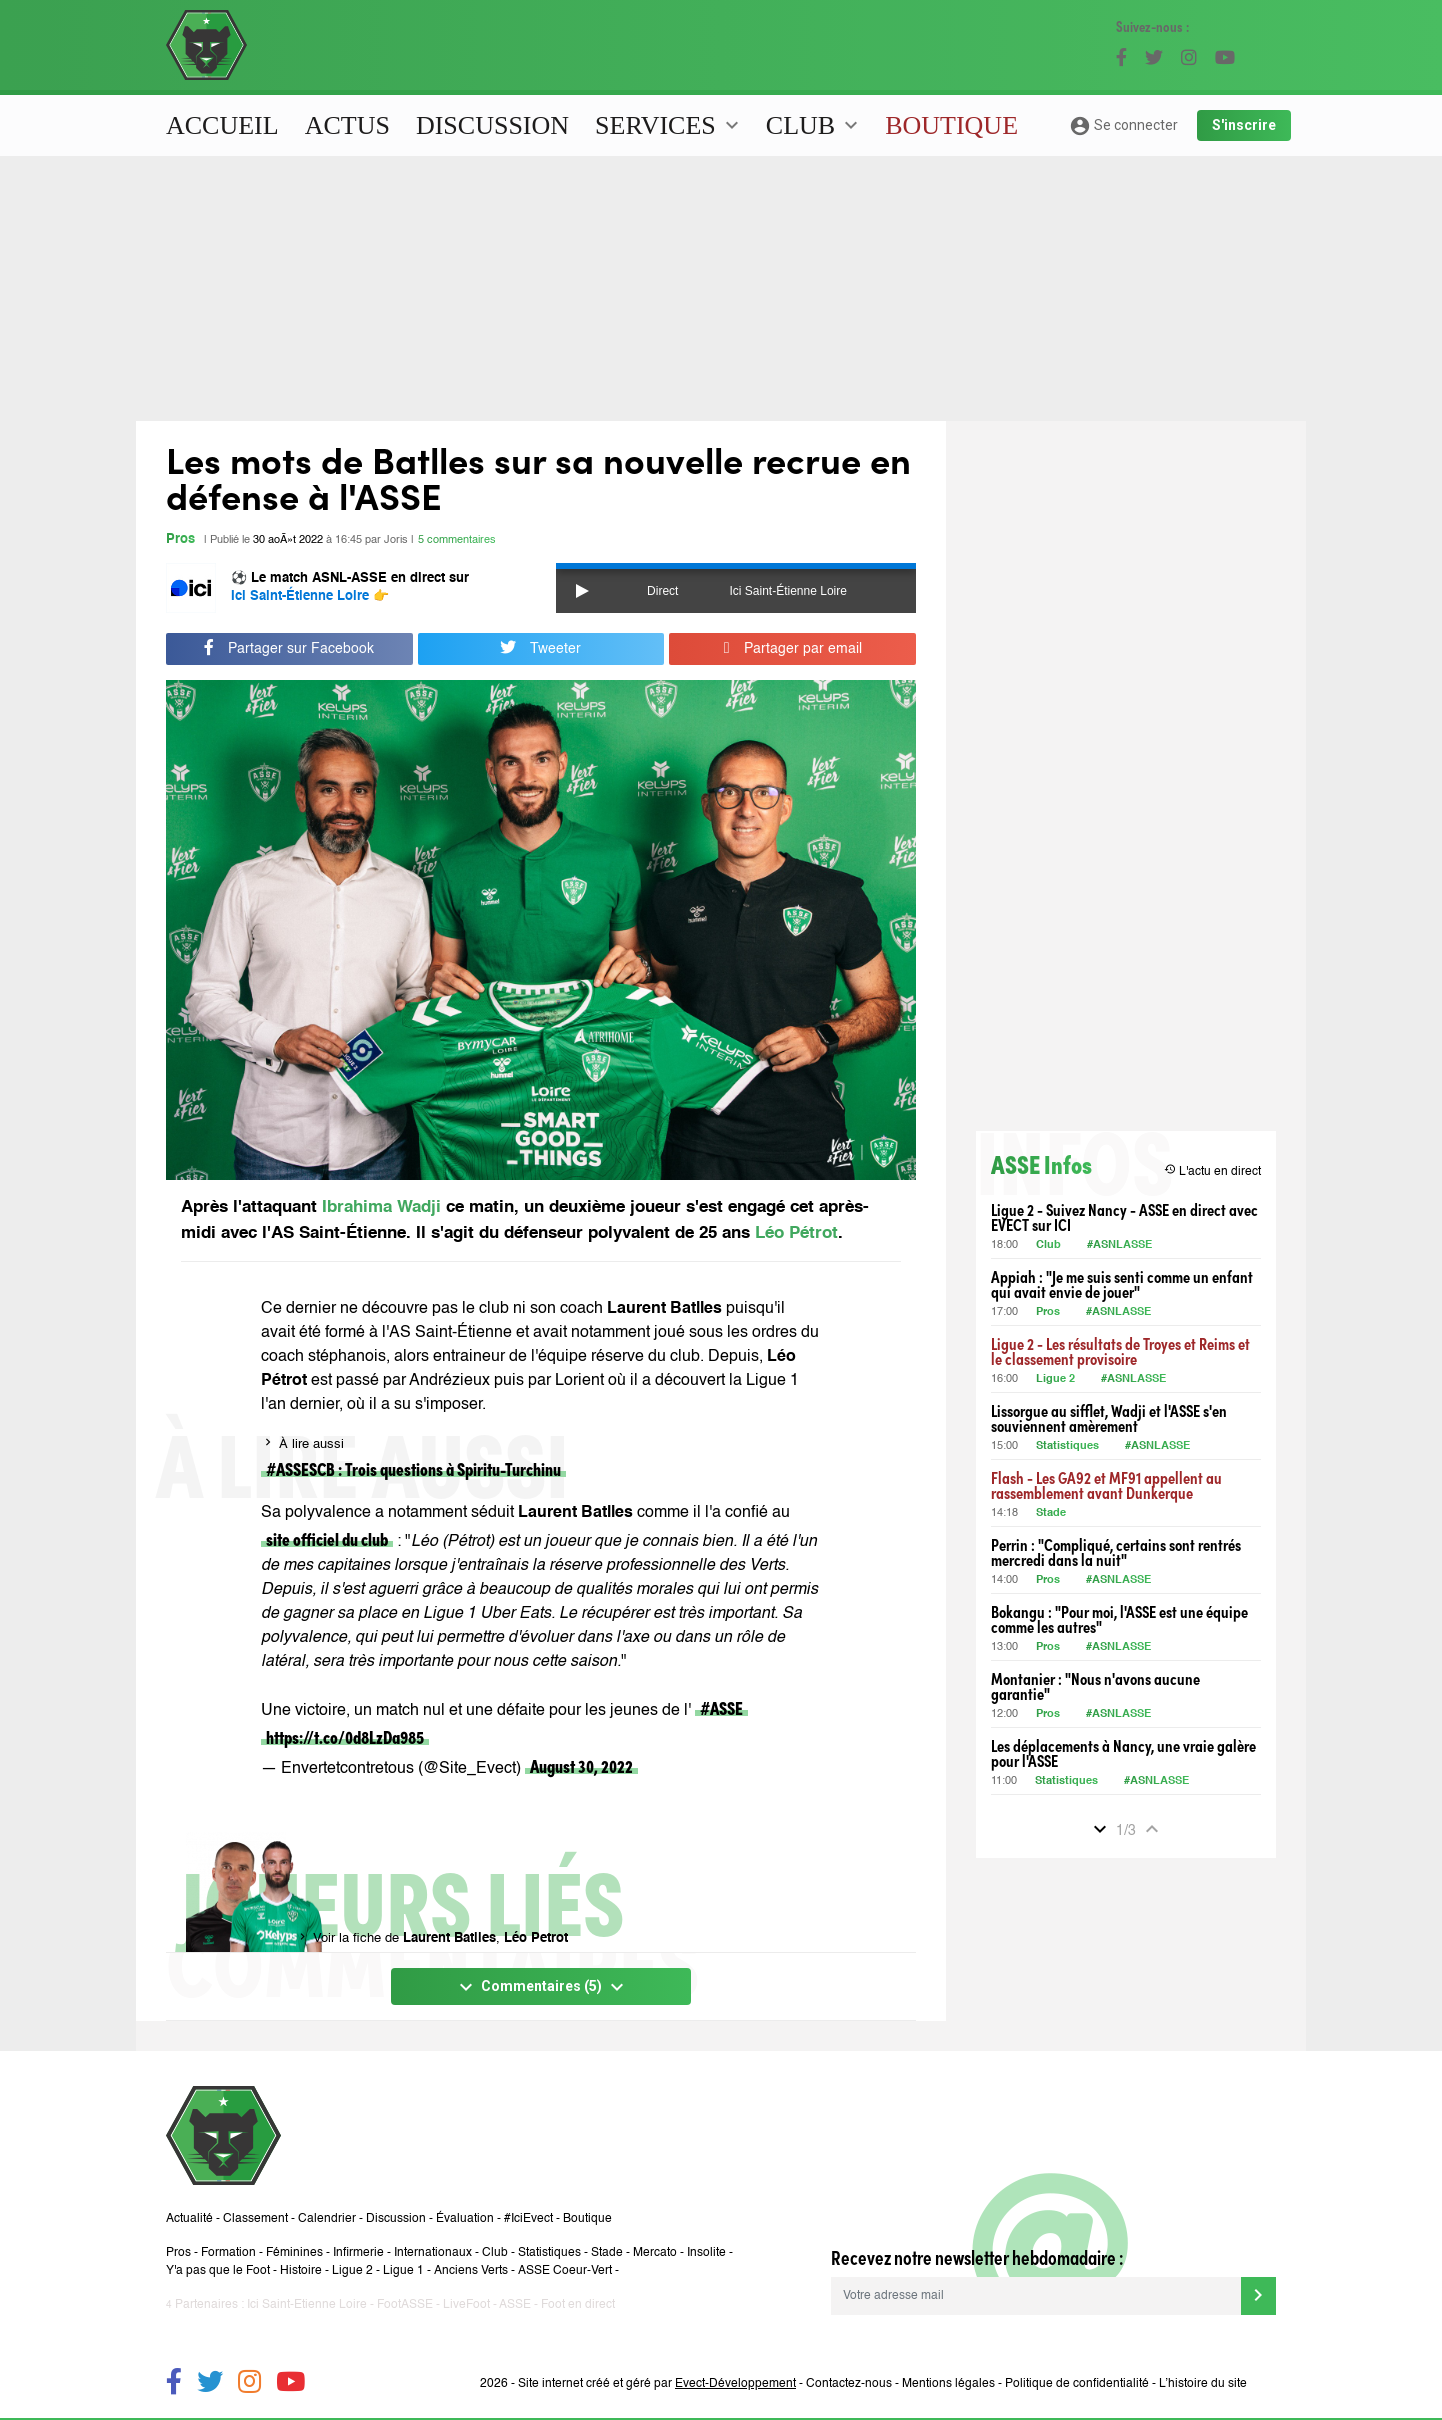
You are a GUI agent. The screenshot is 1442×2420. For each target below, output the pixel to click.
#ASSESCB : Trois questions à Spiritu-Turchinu (413, 1468)
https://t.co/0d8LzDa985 (345, 1736)
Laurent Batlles (449, 1938)
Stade (1051, 1513)
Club (1048, 1245)
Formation (228, 2253)
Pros (180, 539)
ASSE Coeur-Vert (565, 2271)
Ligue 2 (1055, 1379)
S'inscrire (1244, 125)
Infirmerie (358, 2253)
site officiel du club (327, 1538)
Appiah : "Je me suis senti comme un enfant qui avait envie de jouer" (1122, 1284)
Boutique (951, 125)
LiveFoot (466, 2305)
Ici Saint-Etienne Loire (307, 2305)
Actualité (189, 2219)
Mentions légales (948, 2384)
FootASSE (405, 2305)
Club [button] (814, 125)
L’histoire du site (1203, 2384)
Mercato (655, 2253)
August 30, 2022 (581, 1765)
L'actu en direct (1212, 1170)
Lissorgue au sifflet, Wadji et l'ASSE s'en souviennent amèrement (1109, 1418)
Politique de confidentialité (1077, 2384)
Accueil (222, 125)
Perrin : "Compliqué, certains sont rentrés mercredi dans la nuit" (1116, 1552)
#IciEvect (528, 2219)
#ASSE (721, 1707)
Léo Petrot (536, 1938)
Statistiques (1067, 1446)
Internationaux (433, 2253)
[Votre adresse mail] (1036, 2296)
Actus (347, 125)
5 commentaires (457, 540)
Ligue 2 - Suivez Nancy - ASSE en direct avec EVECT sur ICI (1124, 1217)
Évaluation (465, 2219)
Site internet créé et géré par (657, 2384)
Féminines (294, 2253)
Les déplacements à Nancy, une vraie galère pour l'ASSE (1123, 1753)
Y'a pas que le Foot (218, 2271)
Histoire (301, 2271)
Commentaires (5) (541, 1987)
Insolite (706, 2253)
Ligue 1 (403, 2271)
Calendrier (327, 2219)
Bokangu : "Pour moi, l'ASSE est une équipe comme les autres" (1119, 1619)
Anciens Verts (471, 2271)
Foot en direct (578, 2305)
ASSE (515, 2305)
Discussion (492, 125)
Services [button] (669, 125)
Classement (255, 2219)
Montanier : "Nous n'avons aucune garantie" (1095, 1686)
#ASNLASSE (1119, 1245)
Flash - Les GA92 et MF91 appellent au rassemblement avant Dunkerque (1106, 1485)
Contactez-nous (849, 2384)
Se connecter (1123, 126)
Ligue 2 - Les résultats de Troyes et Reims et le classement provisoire (1120, 1351)
